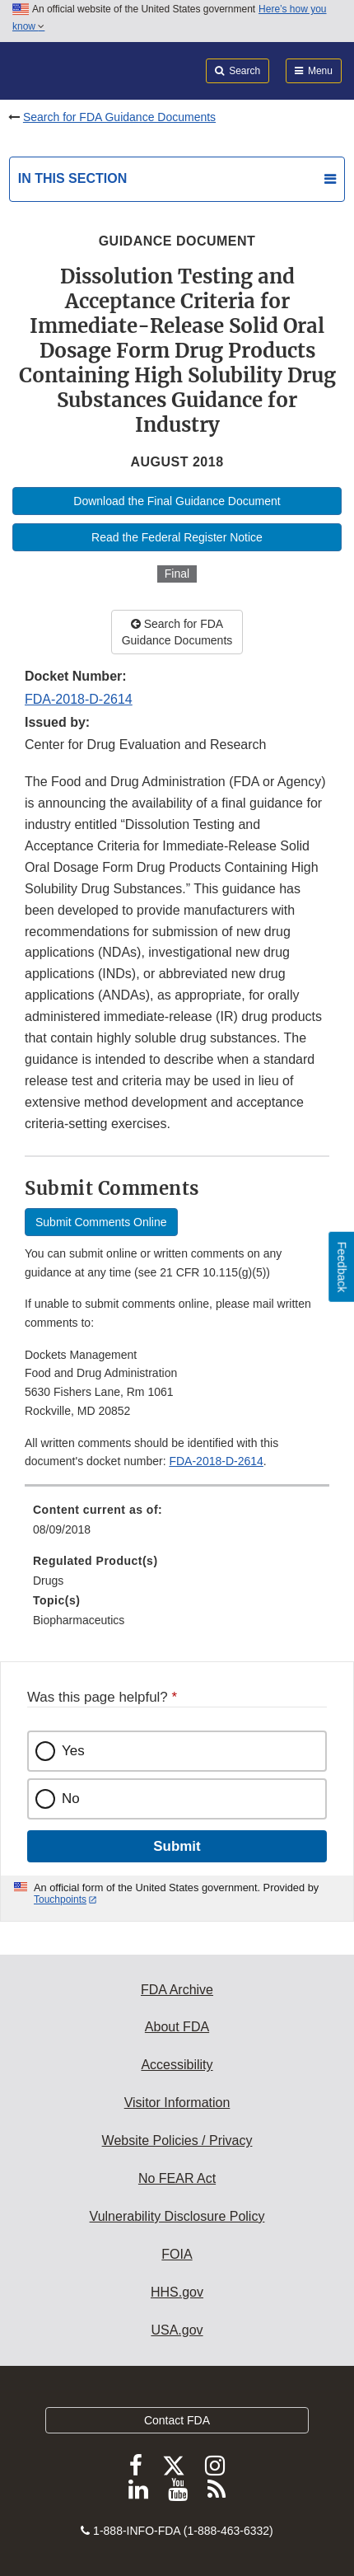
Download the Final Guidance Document (176, 501)
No (71, 1798)
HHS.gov (177, 2292)
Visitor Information (177, 2103)
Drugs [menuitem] (48, 1580)
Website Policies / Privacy (177, 2140)
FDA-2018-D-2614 (79, 699)
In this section (72, 178)
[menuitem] (177, 1525)
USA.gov (177, 2330)
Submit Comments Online (101, 1222)
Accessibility (176, 2065)
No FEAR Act (177, 2178)
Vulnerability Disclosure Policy (177, 2216)
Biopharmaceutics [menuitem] (78, 1620)
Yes (73, 1751)
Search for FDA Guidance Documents (119, 117)
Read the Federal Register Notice (177, 537)
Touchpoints (60, 1899)
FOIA (176, 2254)
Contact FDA (177, 2420)
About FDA (177, 2027)
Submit (176, 1846)
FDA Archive (177, 1990)
